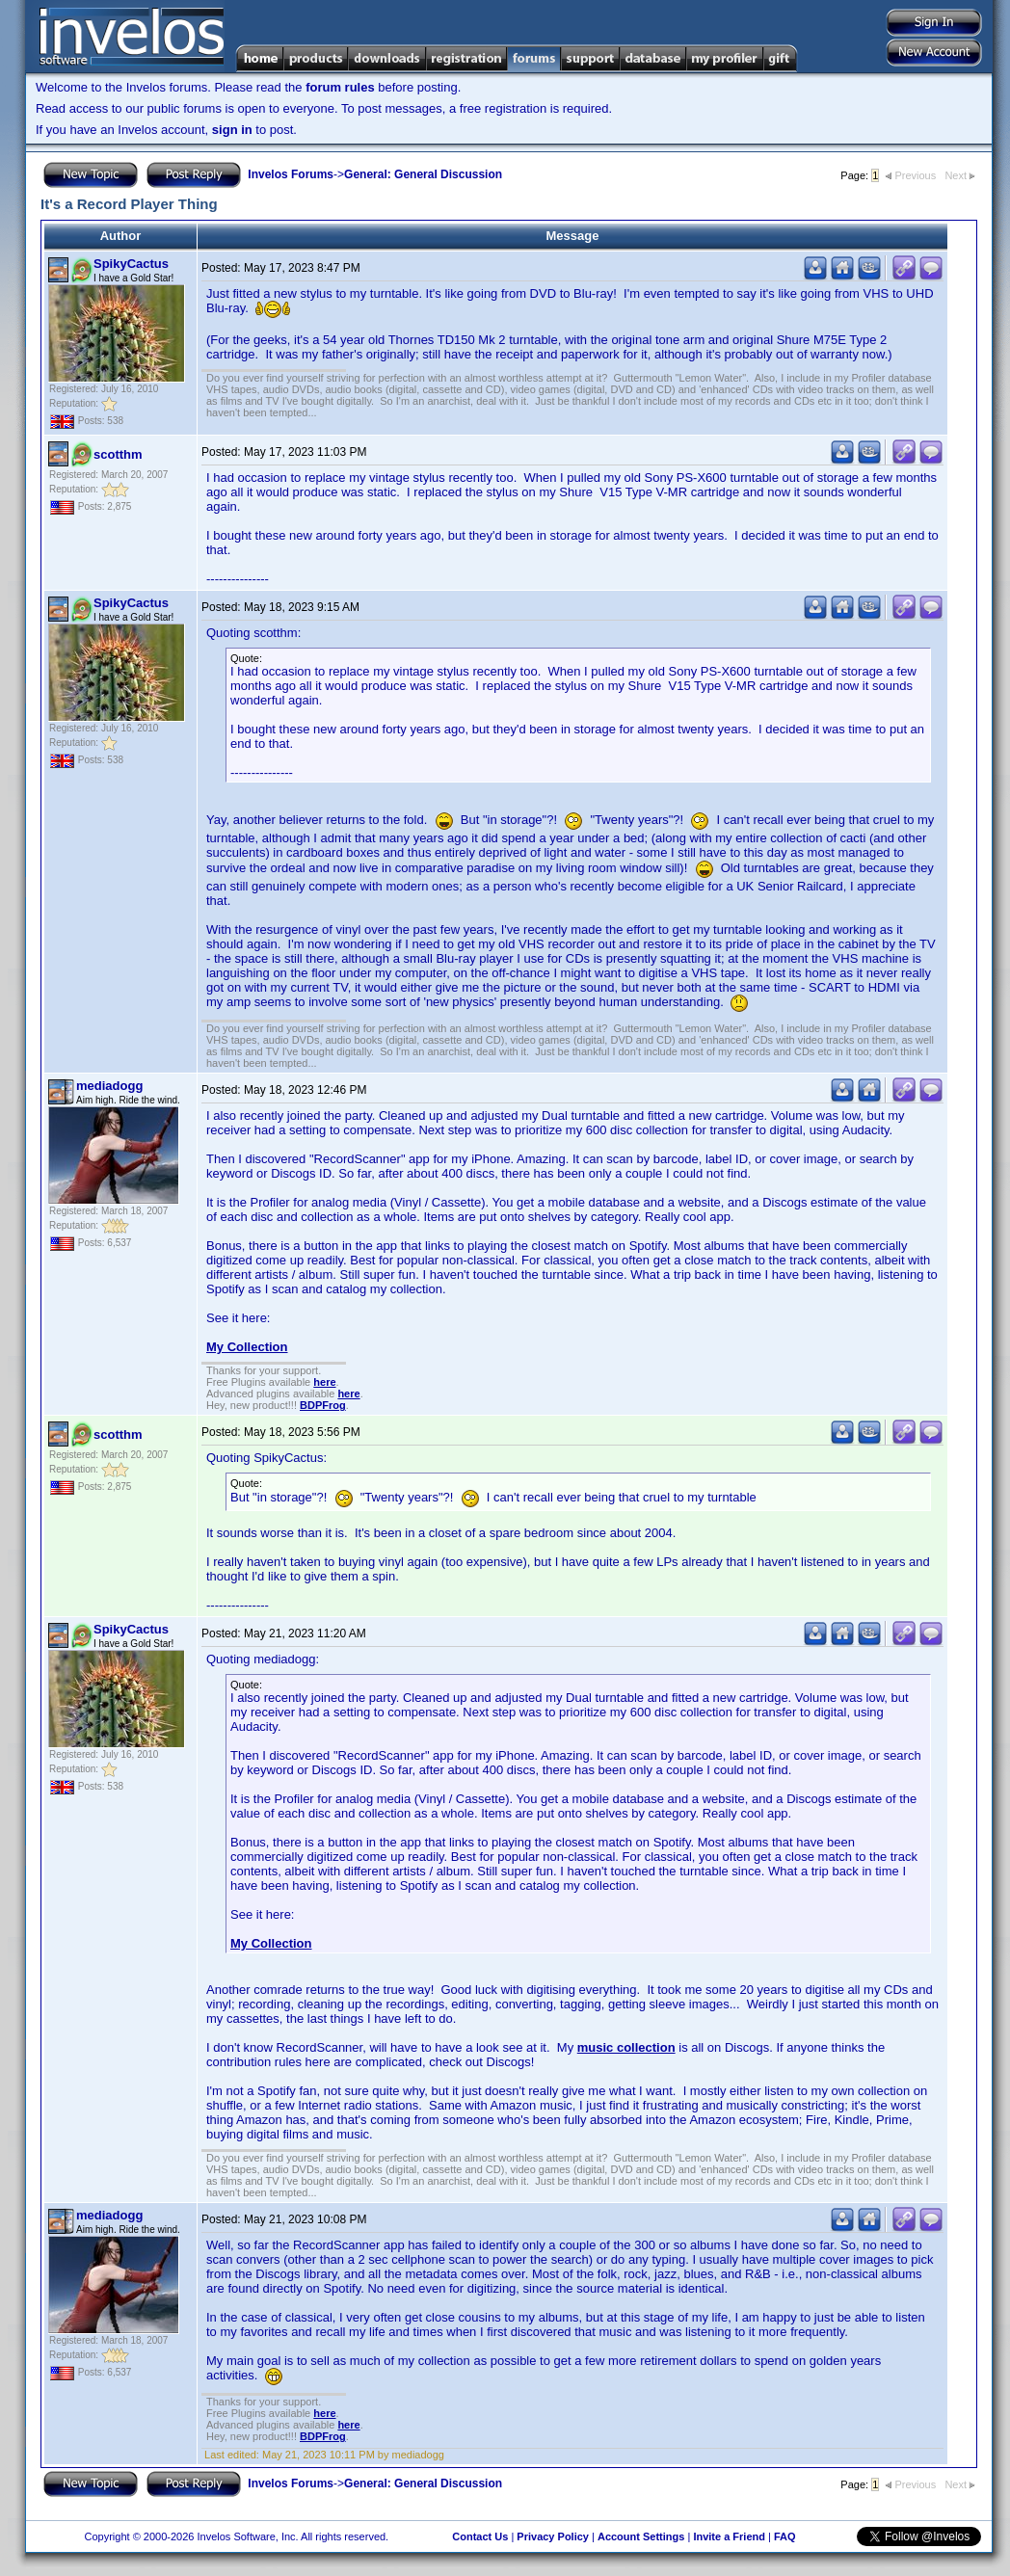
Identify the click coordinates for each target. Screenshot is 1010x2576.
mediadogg (109, 1085)
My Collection (247, 1347)
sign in (232, 129)
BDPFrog (323, 1405)
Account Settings (641, 2536)
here (324, 1382)
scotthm (118, 454)
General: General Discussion (423, 174)
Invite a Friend (729, 2536)
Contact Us (480, 2536)
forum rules (340, 87)
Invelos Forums (290, 174)
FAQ (785, 2536)
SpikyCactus (131, 263)
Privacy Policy (553, 2536)
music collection (626, 2047)
